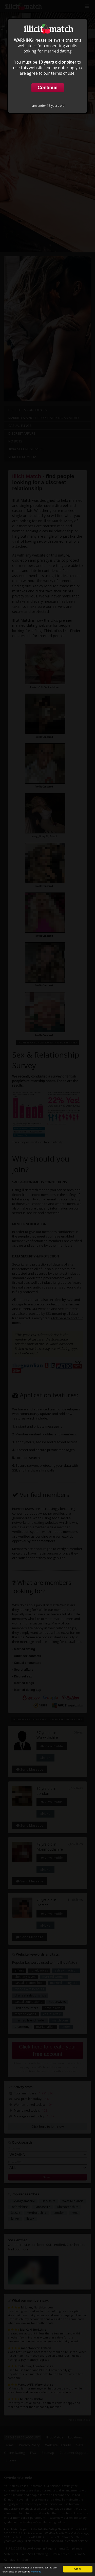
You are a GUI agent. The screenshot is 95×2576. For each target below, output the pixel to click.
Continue (48, 87)
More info (36, 2572)
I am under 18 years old (48, 105)
